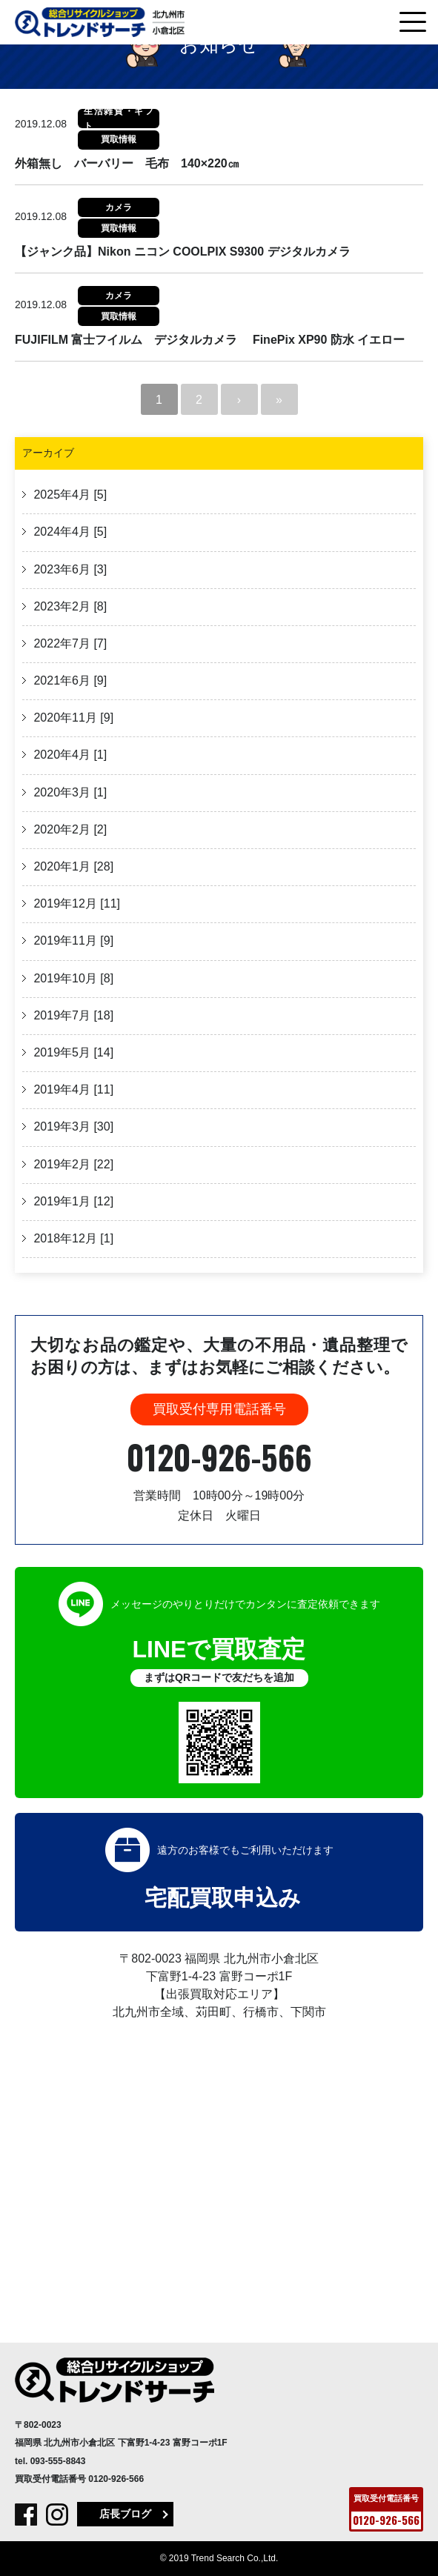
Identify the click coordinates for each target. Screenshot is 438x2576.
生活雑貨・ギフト (118, 118)
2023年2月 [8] (68, 606)
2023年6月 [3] (68, 569)
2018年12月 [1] (71, 1238)
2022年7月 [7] (68, 643)
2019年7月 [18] (71, 1015)
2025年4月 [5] (68, 494)
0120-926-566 (219, 1457)
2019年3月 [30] (71, 1126)
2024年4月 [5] (68, 531)
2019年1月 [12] (71, 1201)
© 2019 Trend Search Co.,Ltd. (219, 2558)
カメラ (118, 207)
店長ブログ (125, 2514)
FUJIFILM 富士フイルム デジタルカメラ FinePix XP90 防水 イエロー (210, 339)
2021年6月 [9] (68, 680)
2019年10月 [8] (71, 978)
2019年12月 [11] (75, 903)
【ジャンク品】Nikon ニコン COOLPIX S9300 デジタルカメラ (183, 251)
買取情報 (118, 139)
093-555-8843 (58, 2461)
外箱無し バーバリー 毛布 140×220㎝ (127, 163)
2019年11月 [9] (71, 940)
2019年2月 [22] (71, 1164)
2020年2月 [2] (68, 829)
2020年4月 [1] (68, 754)
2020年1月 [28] (71, 866)
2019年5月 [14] (71, 1052)
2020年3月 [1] (68, 792)
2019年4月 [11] (71, 1089)
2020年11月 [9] (71, 717)
